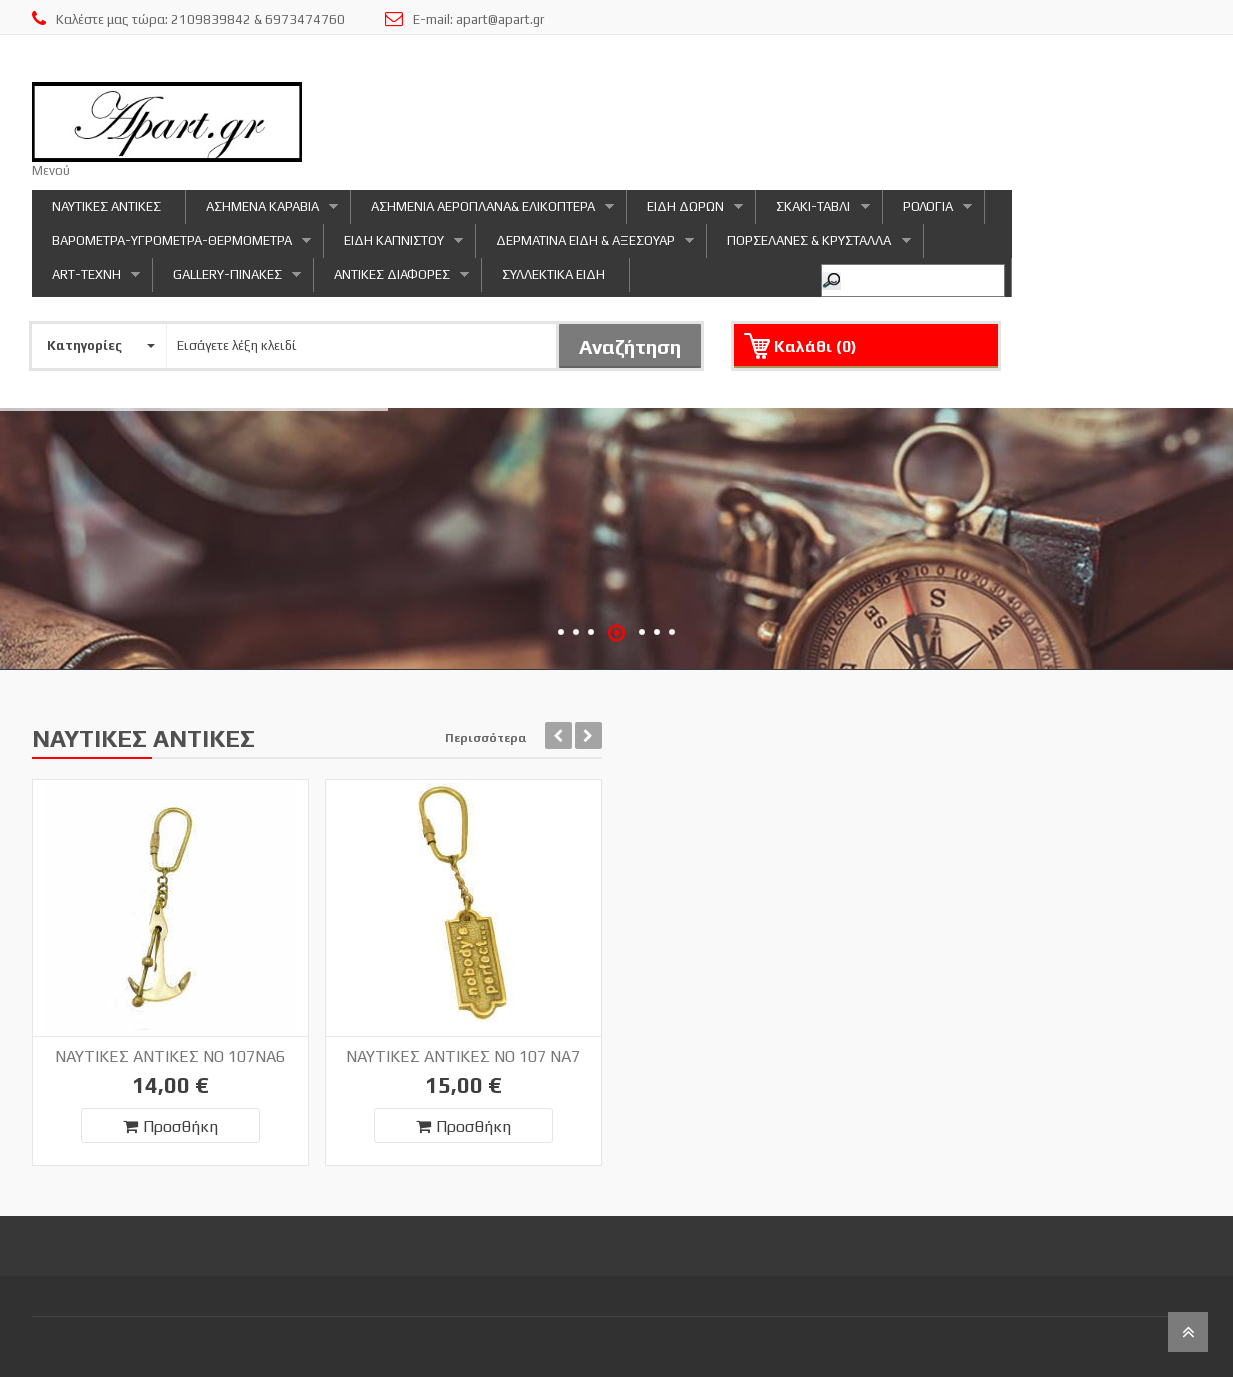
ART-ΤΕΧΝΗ (86, 279)
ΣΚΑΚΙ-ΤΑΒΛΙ (812, 211)
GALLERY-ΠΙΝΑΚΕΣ (227, 279)
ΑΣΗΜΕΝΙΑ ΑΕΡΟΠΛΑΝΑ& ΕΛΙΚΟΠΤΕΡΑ (482, 211)
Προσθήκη (170, 1126)
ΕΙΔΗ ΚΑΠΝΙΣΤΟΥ (393, 245)
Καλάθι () (815, 346)
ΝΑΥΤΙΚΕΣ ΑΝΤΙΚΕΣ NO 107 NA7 (463, 1056)
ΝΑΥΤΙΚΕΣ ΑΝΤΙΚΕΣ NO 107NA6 (170, 1056)
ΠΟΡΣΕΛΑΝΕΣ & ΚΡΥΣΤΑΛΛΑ (808, 245)
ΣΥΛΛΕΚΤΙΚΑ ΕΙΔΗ (553, 274)
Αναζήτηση (630, 346)
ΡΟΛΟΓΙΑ (927, 211)
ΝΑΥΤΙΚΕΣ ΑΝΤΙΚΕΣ (106, 206)
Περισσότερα (486, 738)
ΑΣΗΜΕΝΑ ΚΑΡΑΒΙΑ (262, 211)
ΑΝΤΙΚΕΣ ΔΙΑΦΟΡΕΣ (391, 279)
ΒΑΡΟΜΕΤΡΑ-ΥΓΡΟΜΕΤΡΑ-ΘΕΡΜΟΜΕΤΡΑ (171, 245)
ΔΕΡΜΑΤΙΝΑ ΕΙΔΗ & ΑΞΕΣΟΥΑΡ (585, 245)
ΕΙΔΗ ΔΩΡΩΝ (685, 211)
